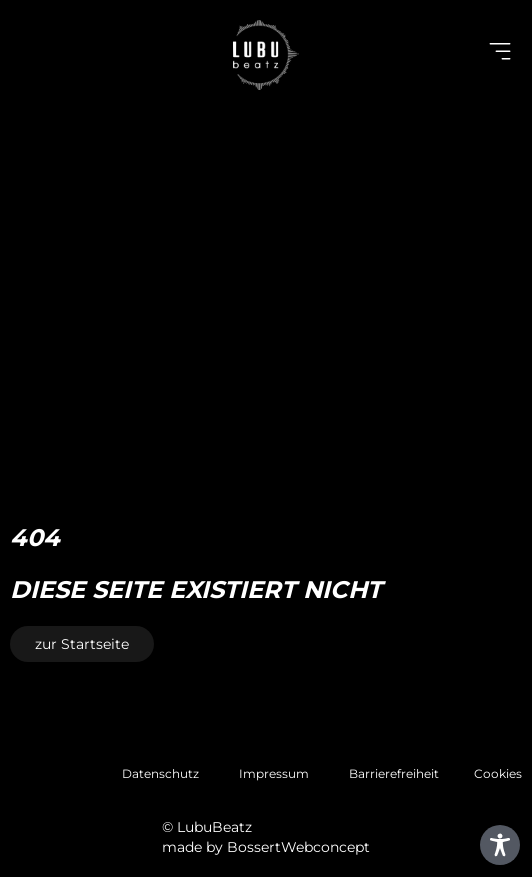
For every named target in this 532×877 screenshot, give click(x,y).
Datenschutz (160, 773)
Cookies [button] (498, 773)
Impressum (274, 773)
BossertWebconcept (298, 847)
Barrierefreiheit (394, 773)
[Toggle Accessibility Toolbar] (500, 845)
